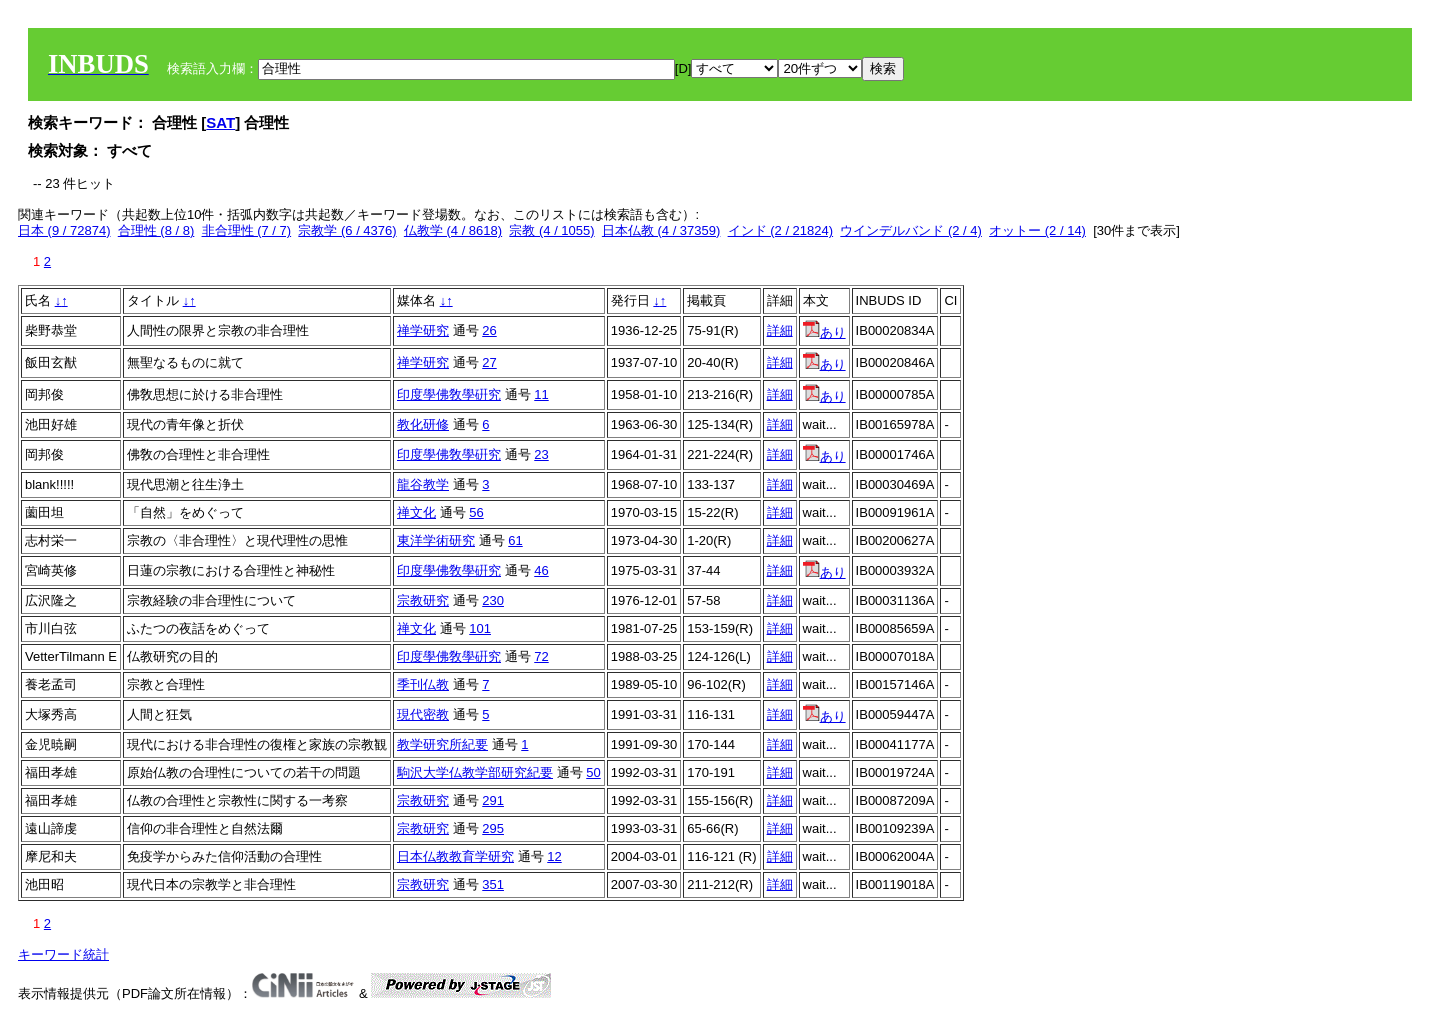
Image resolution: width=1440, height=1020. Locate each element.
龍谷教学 (423, 484)
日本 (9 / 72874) (64, 230)
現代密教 (423, 714)
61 (515, 540)
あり (824, 332)
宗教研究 (423, 600)
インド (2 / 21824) (781, 230)
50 (593, 772)
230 (493, 600)
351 (493, 884)
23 (541, 454)
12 (554, 856)
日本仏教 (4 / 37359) (661, 230)
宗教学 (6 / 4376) (347, 230)
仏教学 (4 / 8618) (453, 230)
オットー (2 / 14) (1037, 230)
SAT (220, 122)
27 (489, 362)
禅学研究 (423, 330)
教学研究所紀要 (442, 744)
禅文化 (416, 512)
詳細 (780, 330)
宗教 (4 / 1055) (551, 230)
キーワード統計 (63, 954)
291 (493, 800)
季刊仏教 (423, 684)
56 (476, 512)
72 (541, 656)
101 (480, 628)
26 (489, 330)
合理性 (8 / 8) (156, 230)
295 (493, 828)
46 (541, 570)
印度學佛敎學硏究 (449, 394)
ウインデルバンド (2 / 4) (911, 230)
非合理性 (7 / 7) (247, 230)
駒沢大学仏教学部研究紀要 (475, 772)
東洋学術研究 (436, 540)
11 (541, 394)
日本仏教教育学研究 (455, 856)
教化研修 (423, 424)
